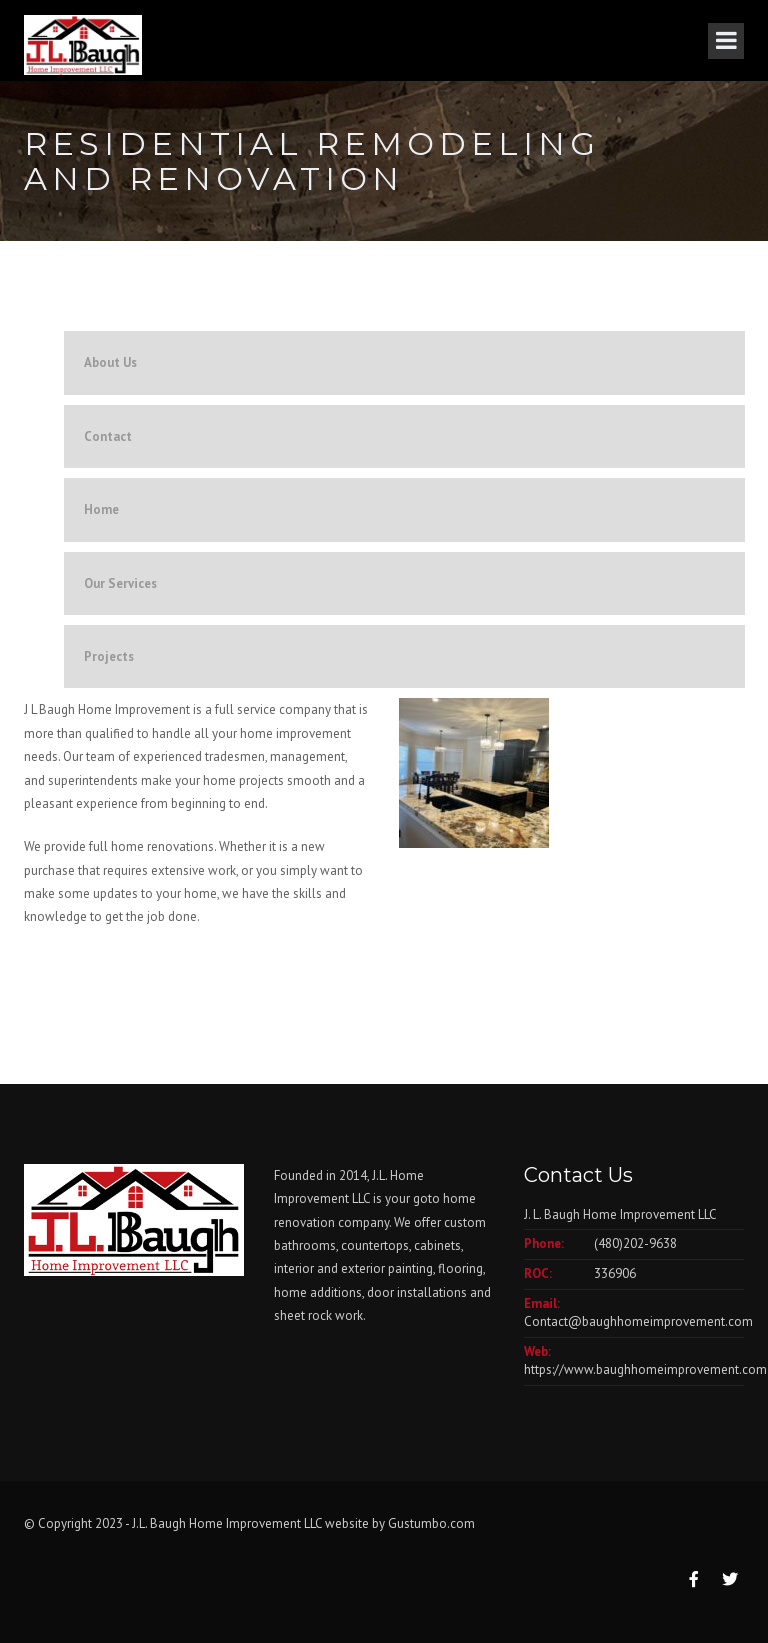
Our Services (120, 583)
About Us (110, 362)
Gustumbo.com (431, 1523)
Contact (108, 436)
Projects (109, 656)
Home (101, 509)
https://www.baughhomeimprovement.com (645, 1369)
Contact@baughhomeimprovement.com (638, 1321)
